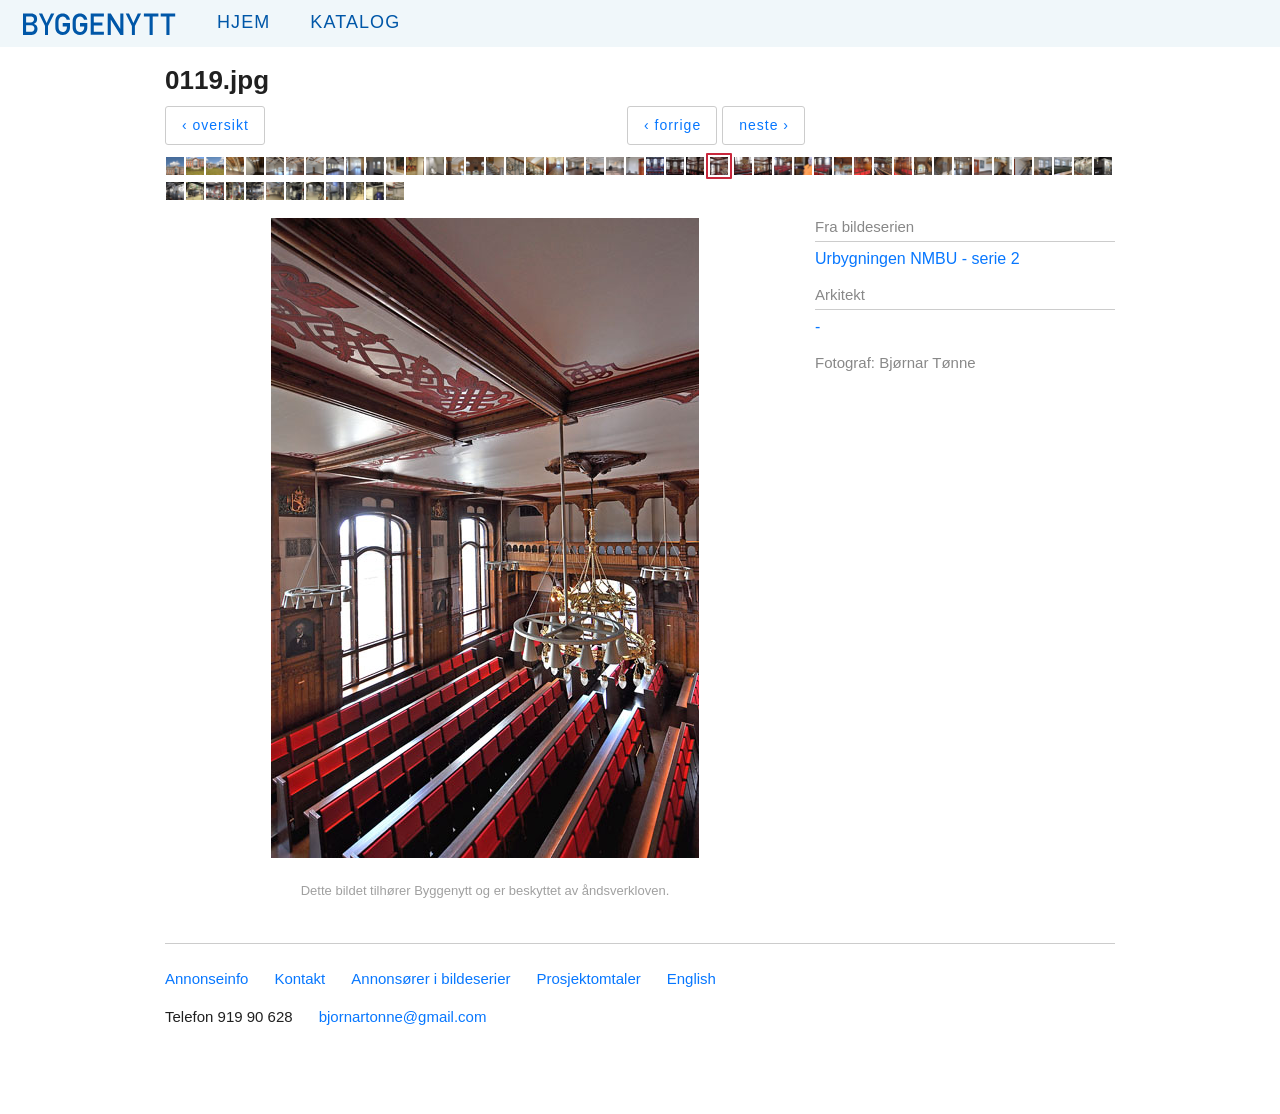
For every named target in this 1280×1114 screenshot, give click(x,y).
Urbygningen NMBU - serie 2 (917, 258)
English (691, 978)
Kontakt (299, 978)
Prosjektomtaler (589, 978)
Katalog (355, 22)
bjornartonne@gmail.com (403, 1016)
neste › (764, 125)
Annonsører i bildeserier (430, 978)
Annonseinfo (206, 978)
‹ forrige (672, 125)
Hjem (243, 22)
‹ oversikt (215, 125)
